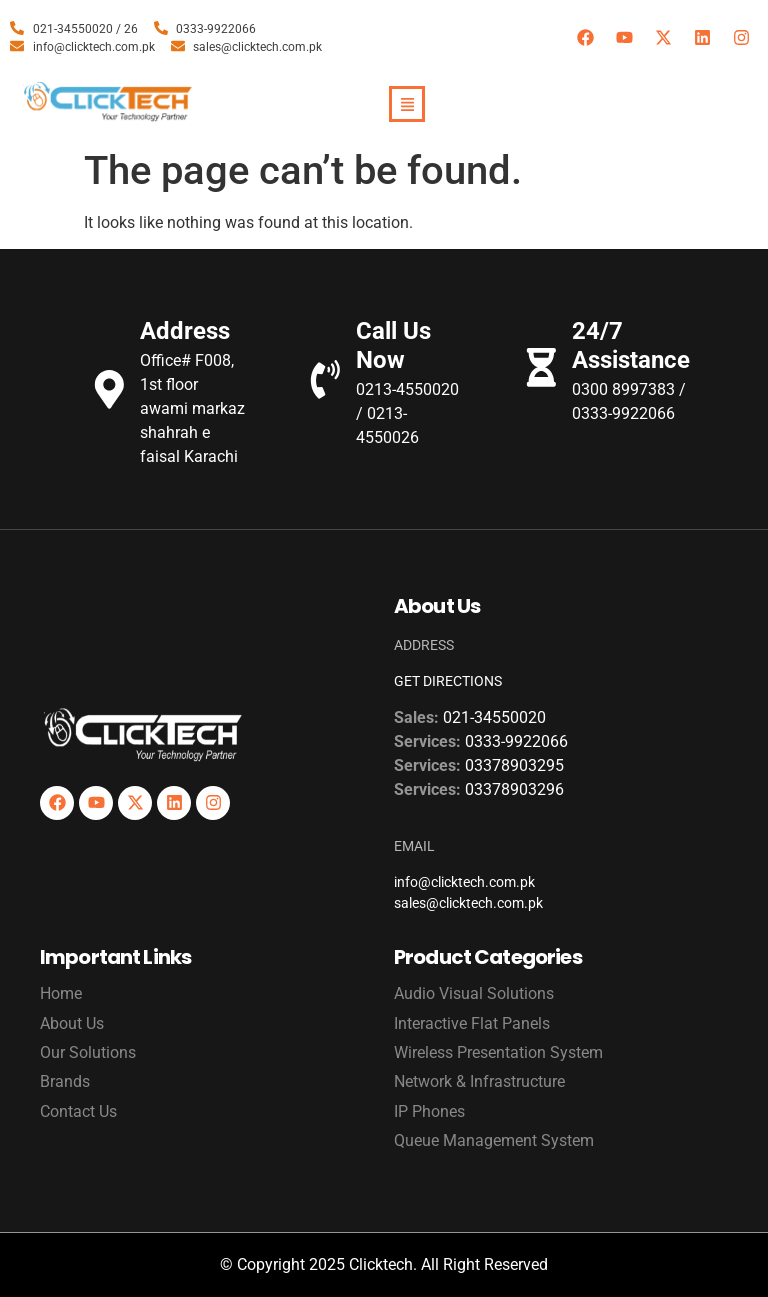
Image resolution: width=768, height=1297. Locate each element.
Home (61, 993)
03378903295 (514, 765)
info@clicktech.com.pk (464, 882)
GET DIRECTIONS (448, 681)
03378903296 (514, 789)
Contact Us (78, 1111)
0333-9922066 (516, 741)
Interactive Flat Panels (472, 1023)
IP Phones (429, 1111)
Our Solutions (88, 1052)
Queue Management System (494, 1140)
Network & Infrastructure (479, 1081)
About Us (72, 1023)
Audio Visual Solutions (474, 993)
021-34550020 (494, 717)
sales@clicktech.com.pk (468, 903)
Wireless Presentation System (498, 1052)
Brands (65, 1081)
